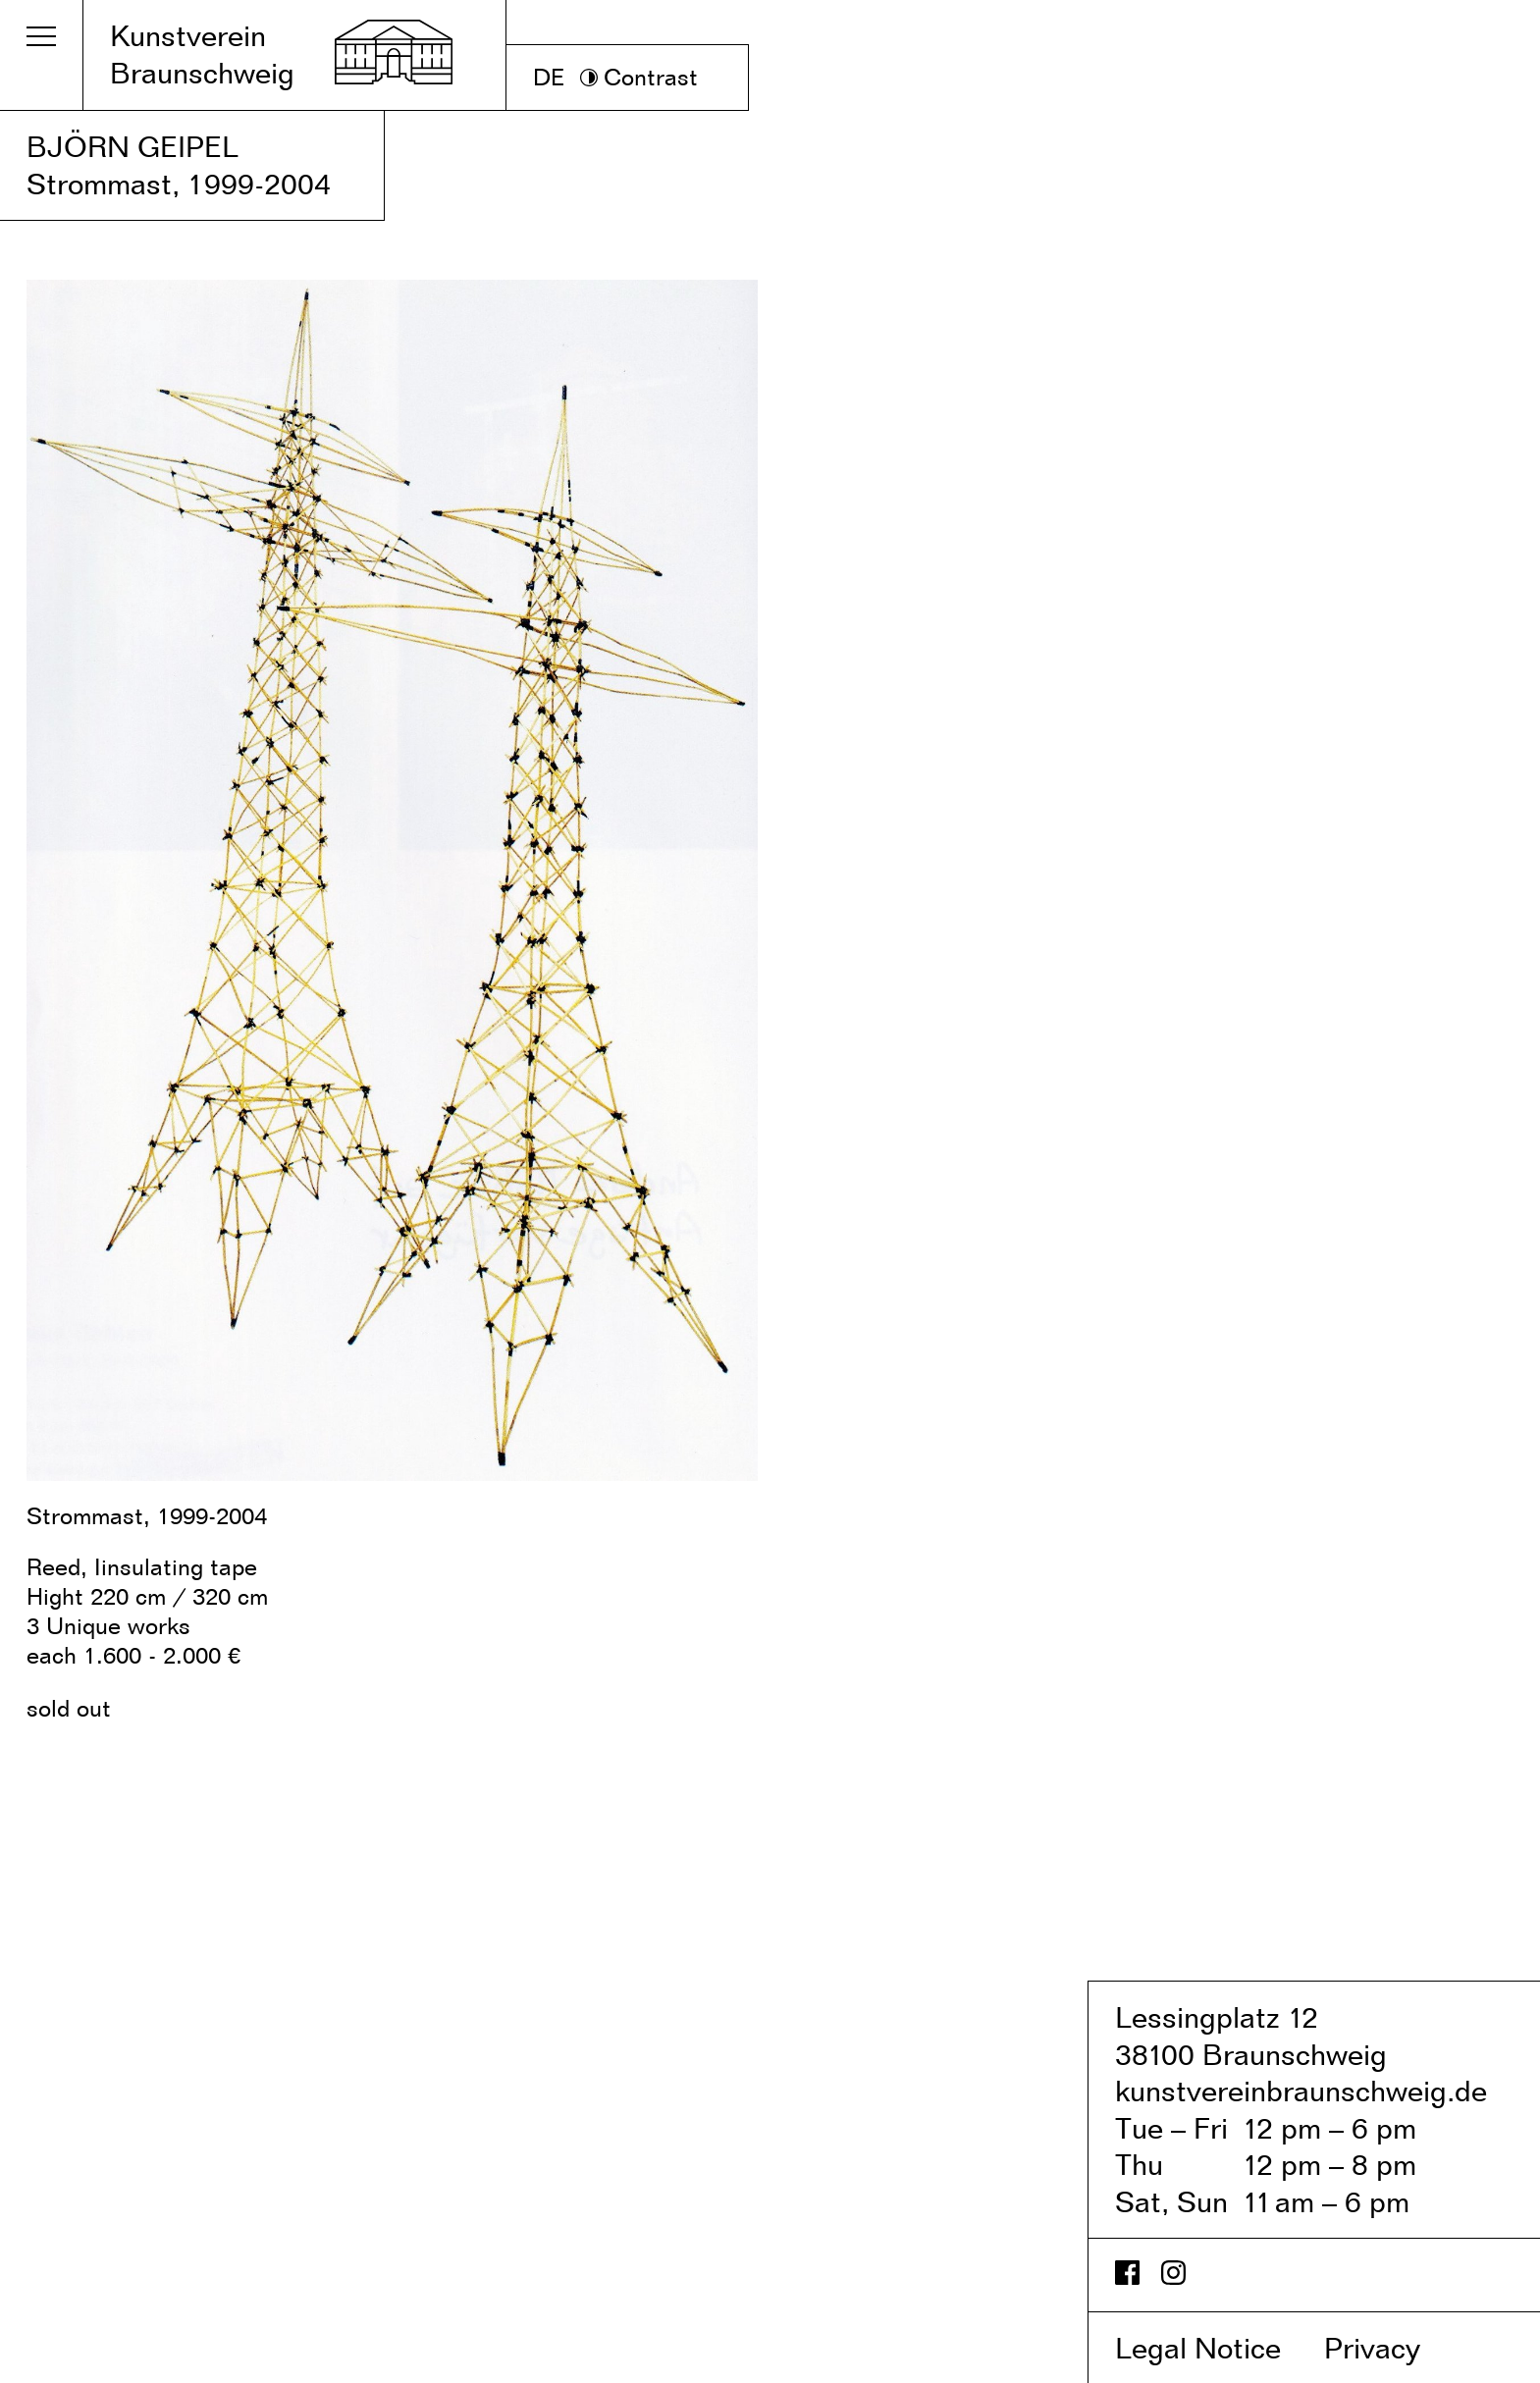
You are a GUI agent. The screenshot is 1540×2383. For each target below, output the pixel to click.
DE (549, 77)
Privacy (1392, 2347)
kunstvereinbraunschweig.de (1301, 2090)
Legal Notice (1215, 2347)
